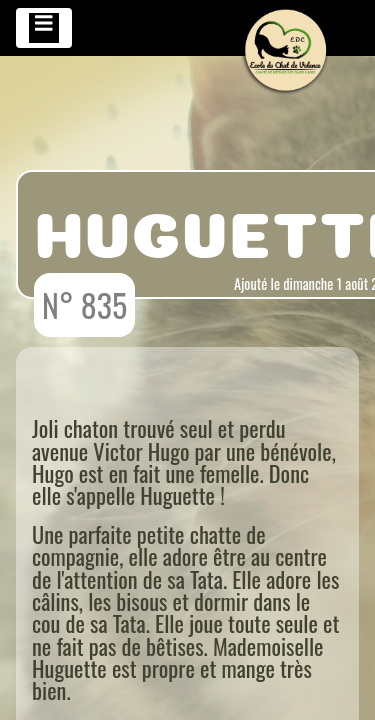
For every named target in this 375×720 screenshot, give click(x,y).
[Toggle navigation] (44, 28)
